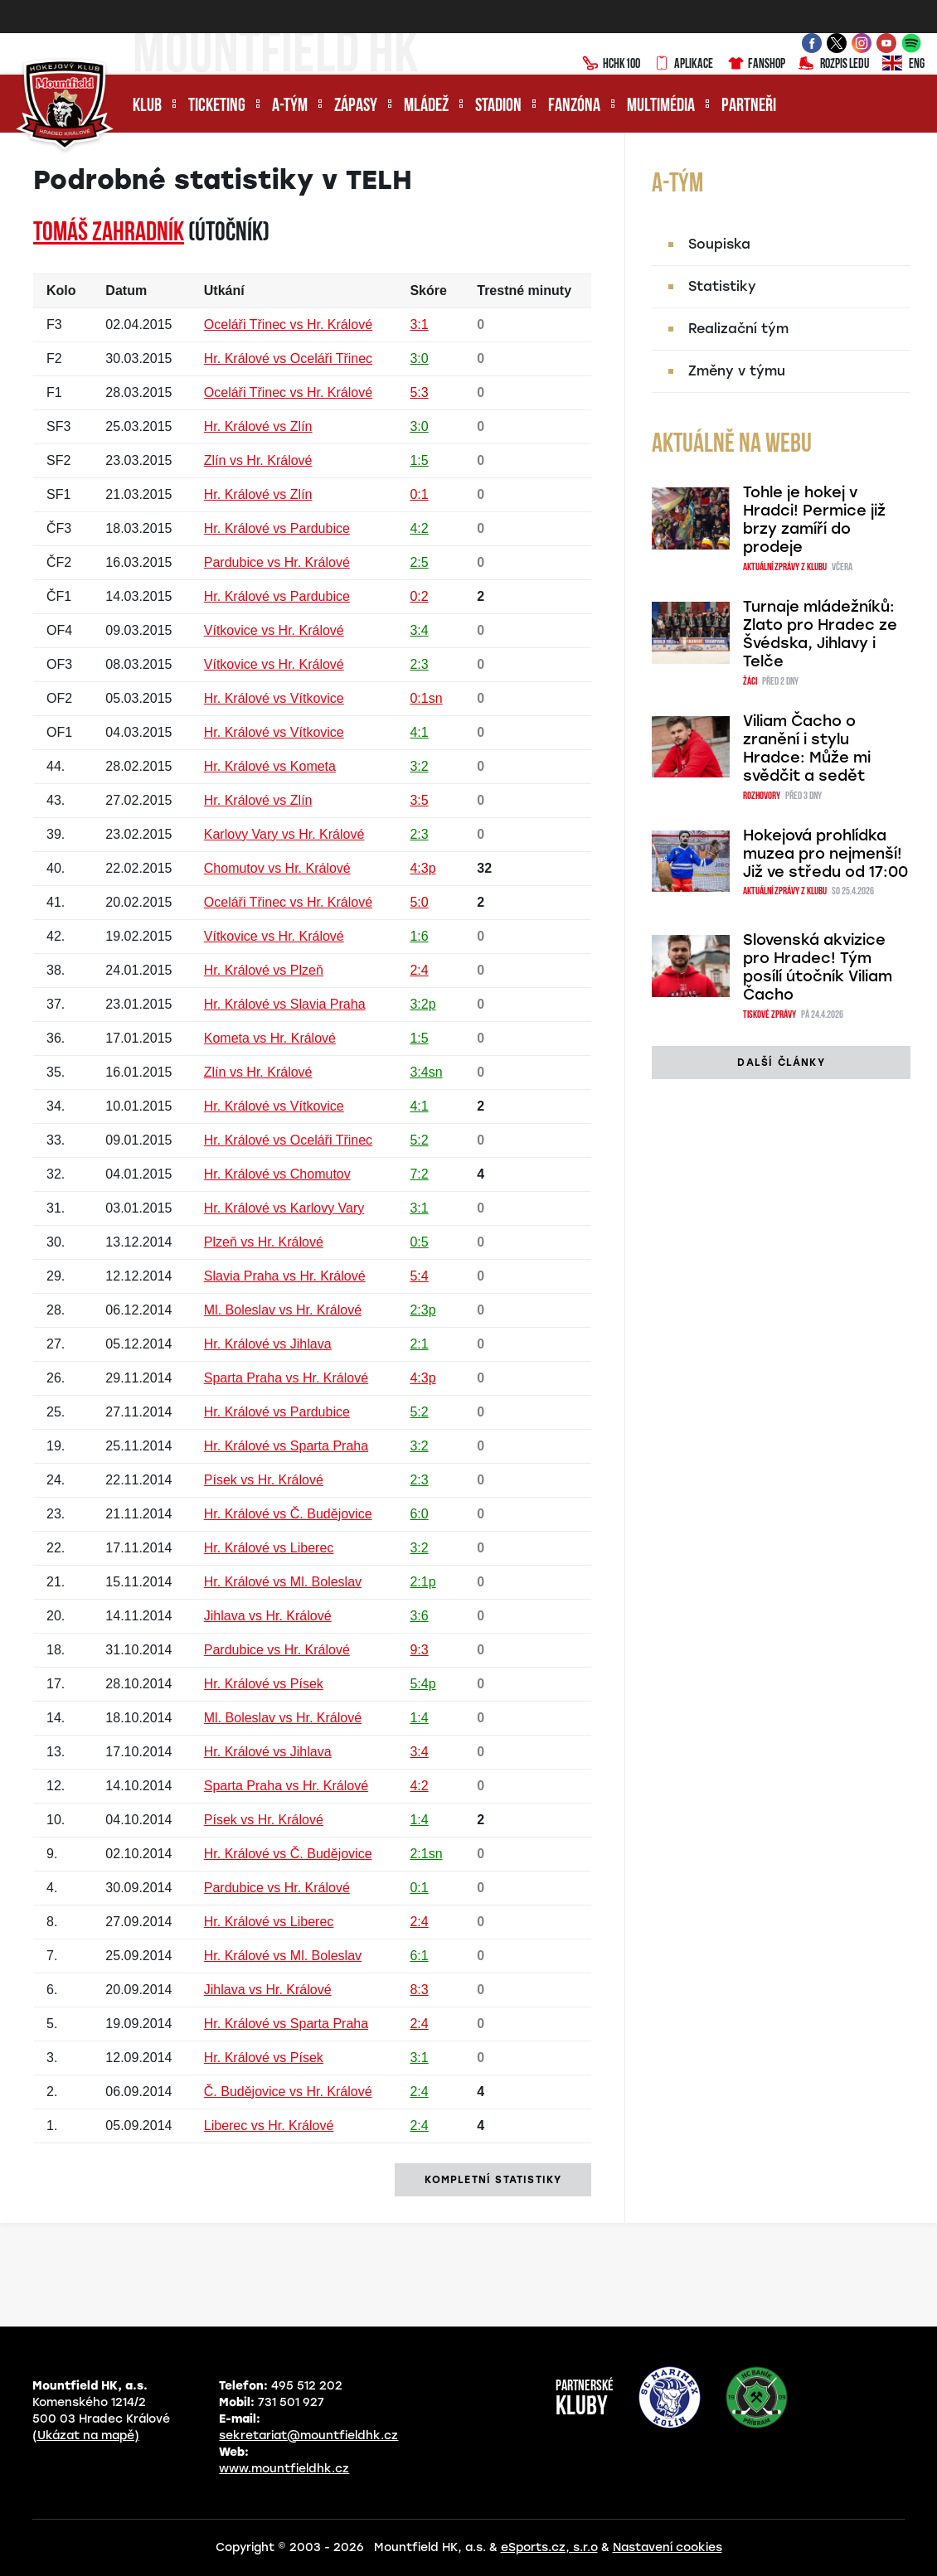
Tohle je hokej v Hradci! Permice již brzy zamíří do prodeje (814, 519)
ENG (903, 64)
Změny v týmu (736, 371)
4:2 (419, 528)
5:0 (419, 902)
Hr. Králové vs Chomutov (277, 1174)
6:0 (419, 1514)
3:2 (419, 766)
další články (780, 1062)
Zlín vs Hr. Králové (258, 460)
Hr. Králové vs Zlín (258, 426)
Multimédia (661, 106)
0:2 (419, 596)
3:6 (419, 1616)
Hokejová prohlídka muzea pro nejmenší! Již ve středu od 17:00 (825, 853)
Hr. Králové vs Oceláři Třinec (288, 358)
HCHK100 (611, 64)
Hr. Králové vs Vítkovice (274, 698)
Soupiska (719, 244)
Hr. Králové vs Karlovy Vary (284, 1208)
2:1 (419, 1344)
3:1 (419, 324)
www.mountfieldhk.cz (284, 2469)
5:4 (419, 1276)
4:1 (419, 732)
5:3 (419, 392)
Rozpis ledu (834, 64)
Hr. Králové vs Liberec (269, 1548)
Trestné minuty (524, 290)
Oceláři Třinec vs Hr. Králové (288, 324)
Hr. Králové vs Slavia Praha (285, 1004)
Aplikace (683, 64)
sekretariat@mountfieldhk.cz (308, 2435)
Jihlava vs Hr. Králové (268, 1616)
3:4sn (426, 1072)
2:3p (422, 1310)
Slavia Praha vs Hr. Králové (285, 1276)
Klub (147, 106)
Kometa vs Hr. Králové (270, 1038)
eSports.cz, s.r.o (549, 2547)
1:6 (419, 936)
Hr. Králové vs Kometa (270, 766)
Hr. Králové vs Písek (263, 1684)
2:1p (422, 1582)
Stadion (498, 106)
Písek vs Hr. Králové (263, 1480)
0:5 (419, 1242)
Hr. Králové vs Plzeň (263, 970)
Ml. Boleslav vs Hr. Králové (283, 1310)
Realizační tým (738, 329)
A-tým (290, 106)
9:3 (419, 1650)
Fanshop (755, 64)
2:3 (419, 664)
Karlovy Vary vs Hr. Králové (284, 834)
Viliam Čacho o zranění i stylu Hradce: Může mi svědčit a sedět (807, 748)
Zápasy (355, 106)
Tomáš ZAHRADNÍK (108, 233)
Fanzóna (574, 106)
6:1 (419, 1956)
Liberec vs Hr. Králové (269, 2125)
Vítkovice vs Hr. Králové (274, 630)
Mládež (426, 106)
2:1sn (426, 1854)
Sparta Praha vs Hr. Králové (286, 1378)
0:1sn (426, 698)
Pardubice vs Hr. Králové (277, 562)
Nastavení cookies (667, 2547)
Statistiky (722, 286)
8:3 (419, 1990)
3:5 (419, 800)
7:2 (419, 1174)
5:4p (422, 1684)
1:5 (419, 460)
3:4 (419, 630)
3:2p (422, 1004)
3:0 (419, 358)
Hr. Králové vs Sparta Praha (286, 1446)
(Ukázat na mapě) (85, 2435)
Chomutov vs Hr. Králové (277, 868)
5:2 (419, 1140)
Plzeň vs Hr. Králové (263, 1242)
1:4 (419, 1718)
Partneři (748, 106)
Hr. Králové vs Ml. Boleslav (283, 1582)
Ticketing (216, 106)
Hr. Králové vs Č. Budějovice (288, 1514)
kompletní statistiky (493, 2180)
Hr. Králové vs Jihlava (268, 1344)
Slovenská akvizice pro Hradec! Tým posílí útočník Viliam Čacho (817, 967)
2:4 (419, 970)
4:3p (422, 868)
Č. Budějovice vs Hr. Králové (288, 2092)
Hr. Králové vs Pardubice (277, 528)
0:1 (419, 494)
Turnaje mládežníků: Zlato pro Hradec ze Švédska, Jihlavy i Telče (820, 634)
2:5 (419, 562)
